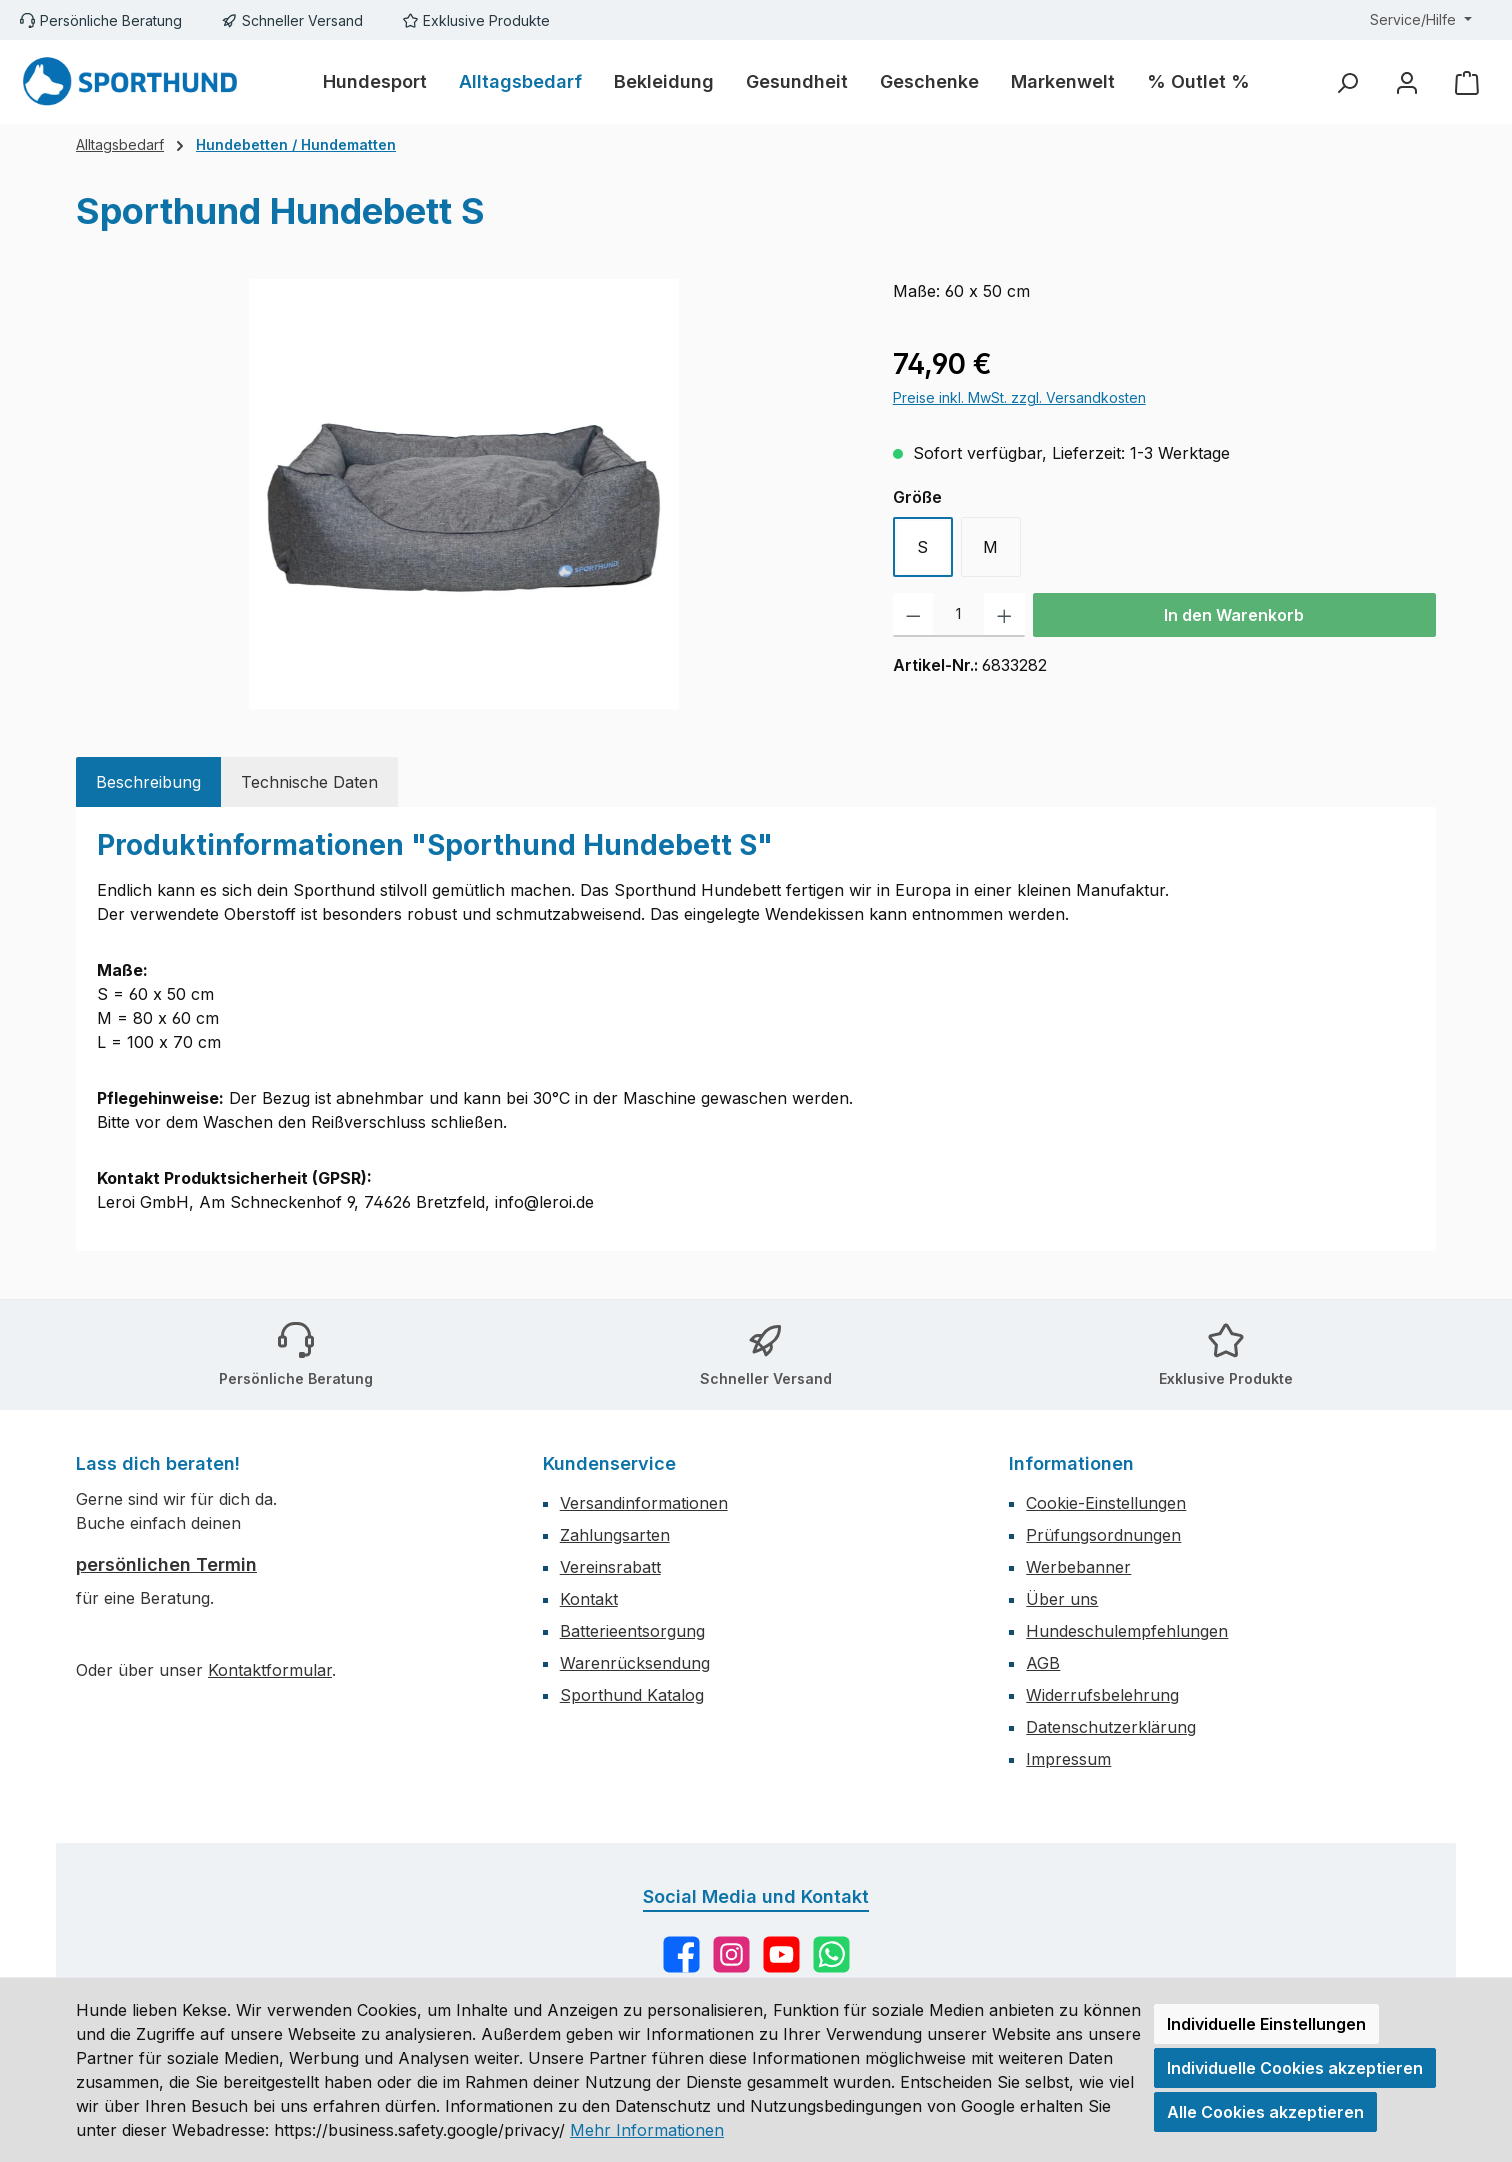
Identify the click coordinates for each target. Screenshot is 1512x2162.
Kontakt (589, 1599)
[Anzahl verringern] (913, 615)
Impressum (1068, 1759)
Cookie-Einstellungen (1106, 1503)
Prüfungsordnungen (1103, 1535)
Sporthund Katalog (632, 1695)
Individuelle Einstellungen (1266, 2024)
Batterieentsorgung (632, 1631)
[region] (464, 494)
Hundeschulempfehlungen (1127, 1631)
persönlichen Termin (166, 1564)
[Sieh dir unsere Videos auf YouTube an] (781, 1954)
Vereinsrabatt (610, 1567)
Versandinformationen (644, 1503)
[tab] (148, 782)
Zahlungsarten (615, 1535)
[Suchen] (1347, 82)
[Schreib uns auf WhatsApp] (831, 1954)
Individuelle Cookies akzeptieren (1295, 2068)
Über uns (1062, 1599)
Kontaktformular (270, 1670)
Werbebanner (1078, 1567)
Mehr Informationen (647, 2130)
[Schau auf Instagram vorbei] (731, 1954)
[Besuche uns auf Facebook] (681, 1954)
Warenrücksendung (635, 1663)
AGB (1043, 1663)
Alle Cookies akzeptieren (1265, 2112)
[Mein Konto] (1407, 82)
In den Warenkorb (1234, 615)
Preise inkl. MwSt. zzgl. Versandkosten (1019, 397)
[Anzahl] (958, 615)
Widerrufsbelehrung (1102, 1695)
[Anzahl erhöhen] (1004, 615)
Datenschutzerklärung (1111, 1727)
